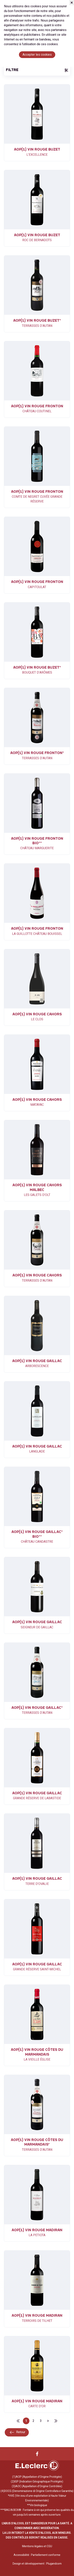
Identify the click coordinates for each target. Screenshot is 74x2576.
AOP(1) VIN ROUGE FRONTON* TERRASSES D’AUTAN (37, 726)
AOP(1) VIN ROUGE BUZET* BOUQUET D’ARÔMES (37, 641)
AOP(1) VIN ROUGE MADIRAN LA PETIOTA (37, 2203)
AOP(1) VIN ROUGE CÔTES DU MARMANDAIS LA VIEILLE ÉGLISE (37, 2025)
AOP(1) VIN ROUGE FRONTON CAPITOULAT (37, 555)
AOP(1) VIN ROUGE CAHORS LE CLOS (37, 987)
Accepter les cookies (37, 54)
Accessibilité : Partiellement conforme (37, 2555)
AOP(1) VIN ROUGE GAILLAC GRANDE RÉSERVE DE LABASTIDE (37, 1766)
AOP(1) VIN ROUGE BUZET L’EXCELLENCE (37, 122)
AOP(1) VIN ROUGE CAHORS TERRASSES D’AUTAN (37, 1248)
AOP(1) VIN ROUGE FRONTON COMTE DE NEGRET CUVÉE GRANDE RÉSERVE (37, 467)
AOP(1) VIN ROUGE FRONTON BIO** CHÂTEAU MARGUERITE (37, 814)
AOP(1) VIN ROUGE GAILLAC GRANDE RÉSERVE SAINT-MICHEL (37, 1937)
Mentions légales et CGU (37, 2546)
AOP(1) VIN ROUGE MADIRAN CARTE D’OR (37, 2374)
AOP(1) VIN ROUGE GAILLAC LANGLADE (37, 1419)
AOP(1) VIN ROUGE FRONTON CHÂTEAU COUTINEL (37, 379)
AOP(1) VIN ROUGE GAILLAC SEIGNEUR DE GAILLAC (37, 1595)
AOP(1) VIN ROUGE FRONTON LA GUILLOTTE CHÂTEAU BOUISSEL (37, 902)
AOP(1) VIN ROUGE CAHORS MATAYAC (37, 1073)
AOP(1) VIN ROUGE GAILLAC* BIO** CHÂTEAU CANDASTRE (37, 1507)
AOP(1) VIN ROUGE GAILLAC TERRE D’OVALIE (37, 1852)
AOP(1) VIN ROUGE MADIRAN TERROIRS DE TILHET (37, 2289)
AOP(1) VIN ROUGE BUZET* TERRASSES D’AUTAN (37, 294)
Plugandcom (54, 2564)
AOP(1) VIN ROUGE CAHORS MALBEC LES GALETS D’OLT (37, 1160)
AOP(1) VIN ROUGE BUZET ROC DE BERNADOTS (37, 208)
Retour (17, 2432)
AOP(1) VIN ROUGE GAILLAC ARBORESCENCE (37, 1334)
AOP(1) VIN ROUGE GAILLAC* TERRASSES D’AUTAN (37, 1681)
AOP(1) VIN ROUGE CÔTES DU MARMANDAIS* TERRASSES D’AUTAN (37, 2115)
